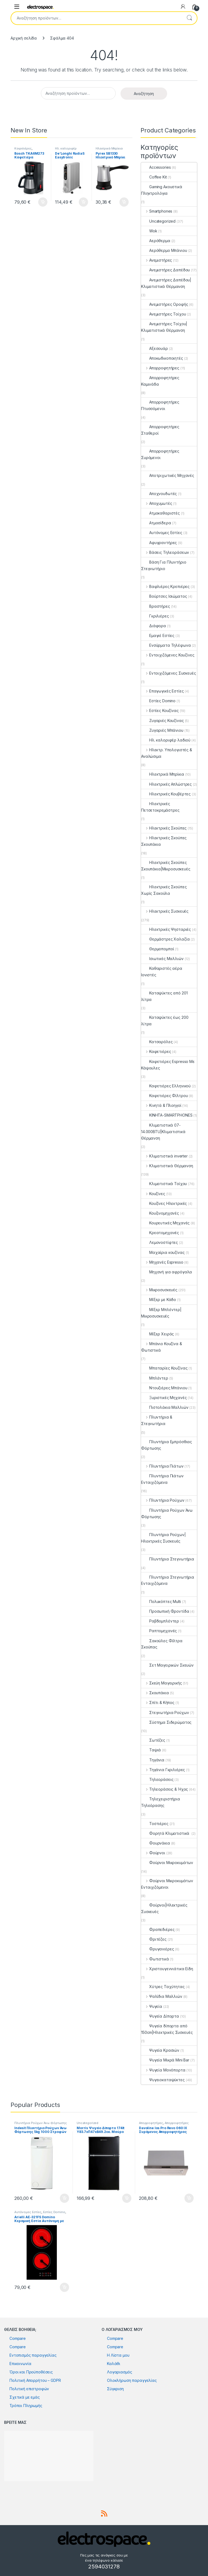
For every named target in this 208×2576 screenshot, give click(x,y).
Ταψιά (151, 1750)
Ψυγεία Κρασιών (160, 2050)
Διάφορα (153, 625)
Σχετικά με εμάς (24, 2397)
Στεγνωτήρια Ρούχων (165, 1712)
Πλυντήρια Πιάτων (162, 1466)
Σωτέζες (153, 1740)
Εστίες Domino (158, 700)
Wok (149, 231)
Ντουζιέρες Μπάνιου (164, 1387)
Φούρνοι (153, 1852)
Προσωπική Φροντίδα (165, 1611)
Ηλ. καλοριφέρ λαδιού (66, 150)
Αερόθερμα (155, 240)
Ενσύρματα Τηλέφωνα (166, 645)
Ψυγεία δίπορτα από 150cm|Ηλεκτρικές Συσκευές (167, 2029)
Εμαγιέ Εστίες (157, 635)
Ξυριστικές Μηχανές (164, 1397)
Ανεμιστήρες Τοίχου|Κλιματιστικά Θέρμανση (164, 327)
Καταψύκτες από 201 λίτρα (164, 996)
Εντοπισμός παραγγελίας (33, 2355)
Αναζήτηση (189, 18)
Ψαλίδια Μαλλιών (161, 1996)
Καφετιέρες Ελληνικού (166, 1086)
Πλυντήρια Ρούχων (162, 1500)
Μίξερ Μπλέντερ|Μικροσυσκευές (161, 1312)
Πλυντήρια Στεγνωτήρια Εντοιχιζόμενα (167, 1580)
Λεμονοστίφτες (159, 1242)
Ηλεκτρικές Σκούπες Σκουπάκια (164, 841)
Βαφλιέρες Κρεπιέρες (165, 586)
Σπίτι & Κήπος (157, 1702)
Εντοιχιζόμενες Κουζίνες (167, 655)
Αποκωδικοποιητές (162, 358)
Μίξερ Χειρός (157, 1334)
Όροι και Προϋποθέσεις (31, 2372)
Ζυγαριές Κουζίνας (162, 720)
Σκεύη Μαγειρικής (161, 1683)
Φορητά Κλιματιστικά (165, 1833)
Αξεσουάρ (154, 348)
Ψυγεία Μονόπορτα (163, 2070)
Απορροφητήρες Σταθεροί (160, 429)
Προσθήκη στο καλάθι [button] (42, 202)
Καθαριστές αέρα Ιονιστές (161, 971)
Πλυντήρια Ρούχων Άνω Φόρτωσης (167, 1513)
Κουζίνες (153, 1193)
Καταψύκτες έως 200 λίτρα (164, 1020)
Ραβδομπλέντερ (160, 1621)
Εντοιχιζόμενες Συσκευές (168, 673)
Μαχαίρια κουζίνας (163, 1252)
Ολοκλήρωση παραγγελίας (132, 2380)
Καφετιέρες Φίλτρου (164, 1095)
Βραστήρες (155, 606)
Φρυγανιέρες (157, 1949)
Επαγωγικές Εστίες (162, 691)
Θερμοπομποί (157, 949)
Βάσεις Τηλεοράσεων (165, 552)
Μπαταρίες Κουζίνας (164, 1368)
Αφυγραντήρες (159, 542)
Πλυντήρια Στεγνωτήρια (167, 1559)
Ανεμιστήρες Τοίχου (163, 314)
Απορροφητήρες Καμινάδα (160, 380)
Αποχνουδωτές (159, 493)
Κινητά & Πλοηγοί (161, 1105)
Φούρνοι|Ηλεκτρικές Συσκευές (164, 1908)
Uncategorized (158, 221)
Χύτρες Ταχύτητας (163, 1986)
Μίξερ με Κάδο (158, 1299)
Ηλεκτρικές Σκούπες (164, 828)
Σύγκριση (115, 2388)
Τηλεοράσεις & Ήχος (164, 1789)
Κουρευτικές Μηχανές (165, 1223)
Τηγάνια (152, 1760)
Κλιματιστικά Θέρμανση (167, 1165)
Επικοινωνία (20, 2363)
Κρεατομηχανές (160, 1232)
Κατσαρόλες (157, 1041)
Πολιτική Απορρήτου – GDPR (35, 2380)
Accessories (156, 167)
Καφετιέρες (23, 148)
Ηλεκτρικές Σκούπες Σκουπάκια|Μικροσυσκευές (165, 865)
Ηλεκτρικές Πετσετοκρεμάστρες (160, 806)
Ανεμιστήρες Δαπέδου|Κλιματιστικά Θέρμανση (166, 283)
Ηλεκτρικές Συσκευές (164, 911)
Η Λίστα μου (118, 2355)
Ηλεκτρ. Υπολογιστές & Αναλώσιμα (166, 753)
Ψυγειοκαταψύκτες (163, 2079)
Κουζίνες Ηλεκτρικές (164, 1203)
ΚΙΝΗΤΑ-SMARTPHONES (166, 1115)
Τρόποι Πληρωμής (25, 2405)
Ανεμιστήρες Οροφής (164, 304)
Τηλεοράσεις (157, 1779)
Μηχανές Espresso (162, 1262)
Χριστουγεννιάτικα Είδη (167, 1968)
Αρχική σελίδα (24, 38)
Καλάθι (113, 2363)
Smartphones (156, 211)
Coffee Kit (154, 177)
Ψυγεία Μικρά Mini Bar (165, 2060)
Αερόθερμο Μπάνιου (164, 250)
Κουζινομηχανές (160, 1213)
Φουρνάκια (155, 1843)
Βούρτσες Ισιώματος (164, 596)
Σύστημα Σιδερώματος (166, 1722)
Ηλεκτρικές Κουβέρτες (166, 794)
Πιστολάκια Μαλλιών (164, 1407)
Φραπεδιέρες (157, 1929)
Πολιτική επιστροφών (29, 2388)
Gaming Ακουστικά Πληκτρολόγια (161, 190)
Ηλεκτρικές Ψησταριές (166, 929)
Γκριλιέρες (155, 616)
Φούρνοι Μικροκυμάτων (167, 1862)
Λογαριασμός (119, 2372)
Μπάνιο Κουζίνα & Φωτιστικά (161, 1346)
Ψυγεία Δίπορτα (160, 2016)
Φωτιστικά (155, 1959)
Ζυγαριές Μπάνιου (162, 730)
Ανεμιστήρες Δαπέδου (165, 270)
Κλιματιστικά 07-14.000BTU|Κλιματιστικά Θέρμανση (163, 1131)
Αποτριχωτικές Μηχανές (167, 475)
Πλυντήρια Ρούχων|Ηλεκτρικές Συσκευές (163, 1537)
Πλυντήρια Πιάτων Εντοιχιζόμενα (162, 1479)
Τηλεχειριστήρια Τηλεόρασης (160, 1802)
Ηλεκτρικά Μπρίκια (109, 148)
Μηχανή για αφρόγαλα (166, 1272)
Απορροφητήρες (160, 368)
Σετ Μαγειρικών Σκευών (167, 1665)
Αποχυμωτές (156, 503)
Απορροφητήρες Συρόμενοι (160, 454)
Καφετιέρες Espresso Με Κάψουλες (168, 1064)
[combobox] (96, 18)
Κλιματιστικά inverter (164, 1156)
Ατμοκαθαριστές (160, 513)
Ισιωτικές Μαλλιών (162, 958)
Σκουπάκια (155, 1692)
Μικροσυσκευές (159, 1289)
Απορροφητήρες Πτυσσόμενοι (160, 405)
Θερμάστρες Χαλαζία (165, 939)
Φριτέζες (154, 1939)
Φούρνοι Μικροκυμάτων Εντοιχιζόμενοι (167, 1883)
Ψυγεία (151, 2006)
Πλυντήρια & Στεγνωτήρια (156, 1420)
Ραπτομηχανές (159, 1630)
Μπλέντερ (154, 1378)
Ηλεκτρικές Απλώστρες (166, 784)
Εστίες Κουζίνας (160, 710)
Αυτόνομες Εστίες (161, 532)
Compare (17, 2338)
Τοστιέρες (154, 1823)
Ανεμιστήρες (156, 260)
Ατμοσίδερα (156, 523)
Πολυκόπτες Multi (161, 1601)
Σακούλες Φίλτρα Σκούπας (162, 1644)
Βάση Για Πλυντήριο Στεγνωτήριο (163, 565)
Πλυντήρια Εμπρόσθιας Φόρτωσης (166, 1444)
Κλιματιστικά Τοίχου (164, 1183)
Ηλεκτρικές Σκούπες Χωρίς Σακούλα (164, 890)
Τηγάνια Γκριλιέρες (163, 1769)
